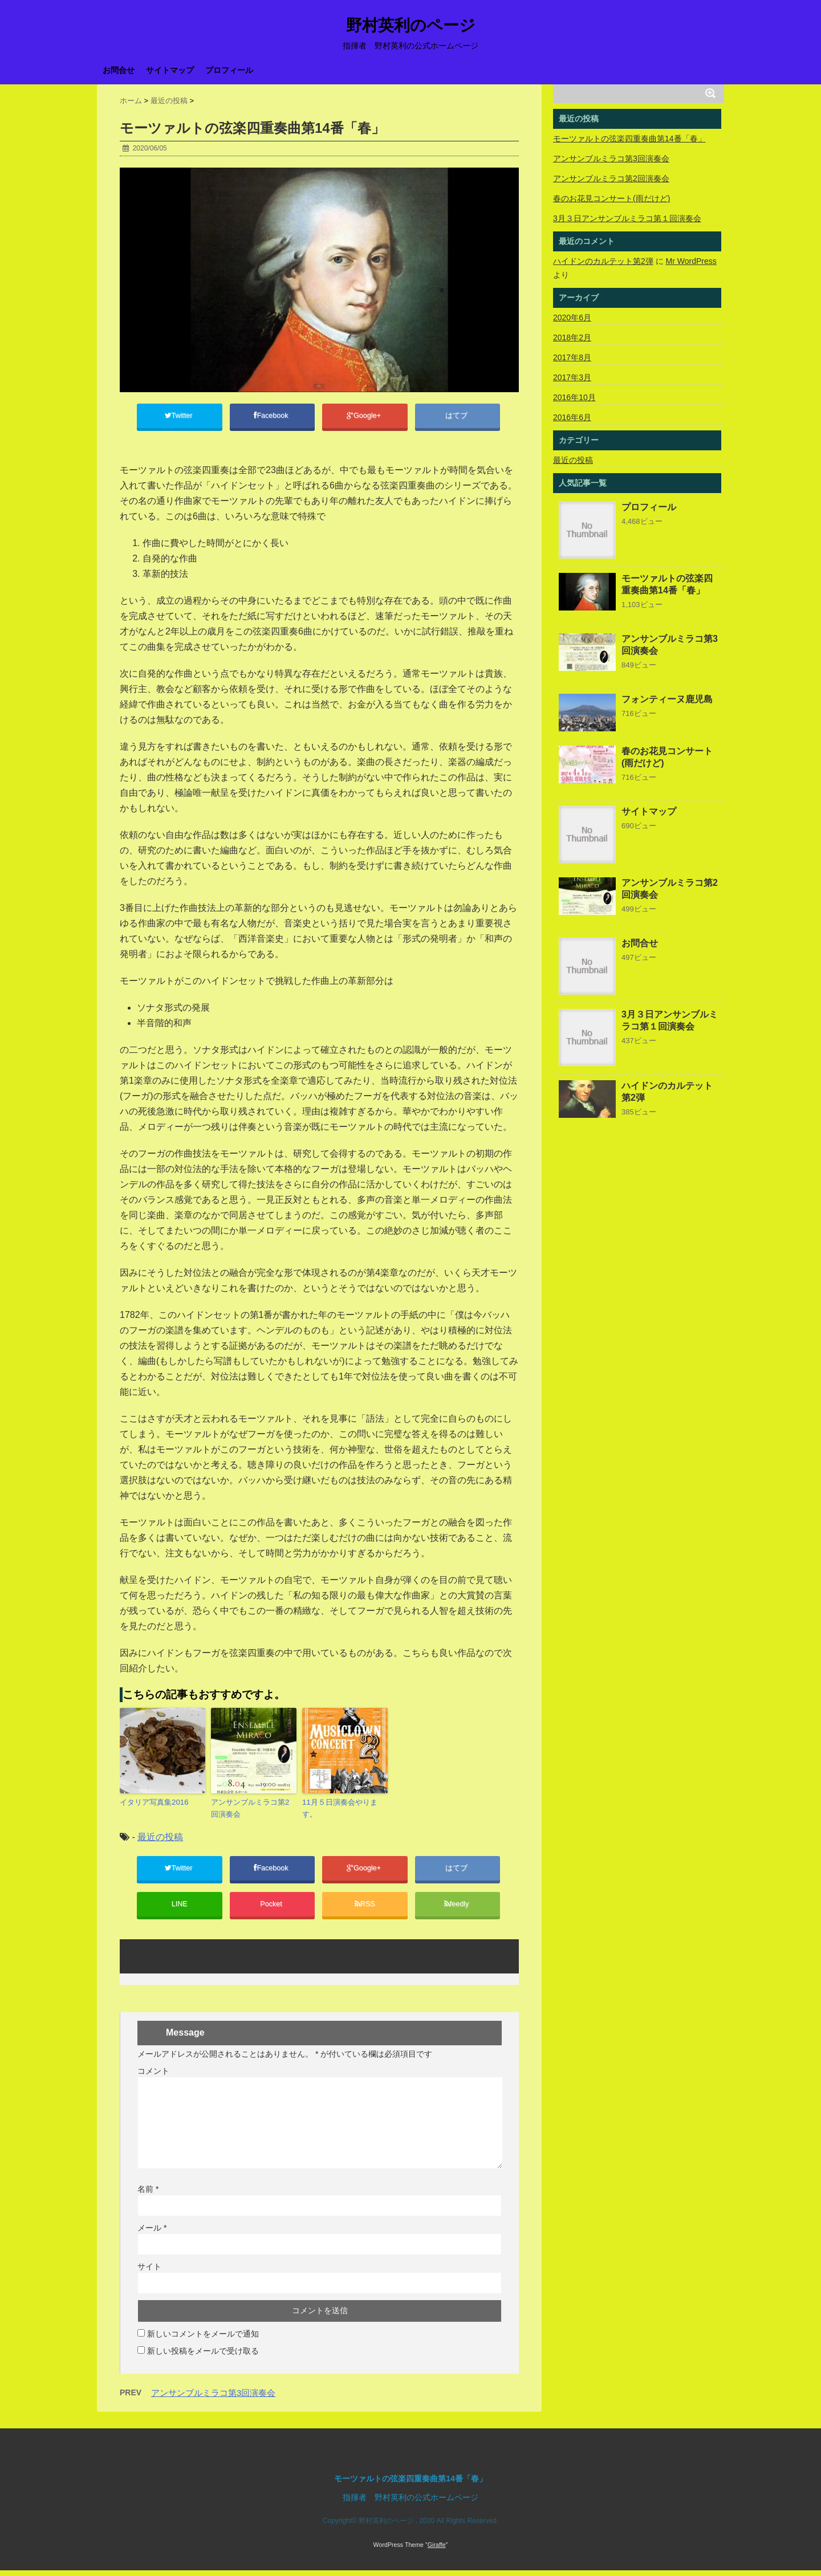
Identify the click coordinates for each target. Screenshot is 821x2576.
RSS (365, 1908)
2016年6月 (572, 417)
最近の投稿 (160, 1838)
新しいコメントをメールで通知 (203, 2339)
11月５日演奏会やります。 (339, 1810)
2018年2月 (572, 337)
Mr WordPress (691, 261)
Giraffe (437, 2545)
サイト (149, 2272)
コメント (153, 2076)
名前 (147, 2194)
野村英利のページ (410, 25)
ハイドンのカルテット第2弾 (603, 261)
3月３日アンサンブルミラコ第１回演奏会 (627, 218)
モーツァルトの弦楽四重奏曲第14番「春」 (629, 138)
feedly (457, 1908)
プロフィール (229, 70)
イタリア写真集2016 (154, 1804)
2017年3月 (572, 377)
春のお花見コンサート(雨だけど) (611, 198)
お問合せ (119, 70)
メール (151, 2233)
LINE (179, 1908)
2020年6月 (572, 317)
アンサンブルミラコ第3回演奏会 (213, 2398)
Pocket (272, 1908)
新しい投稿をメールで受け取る (203, 2356)
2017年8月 (572, 357)
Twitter (179, 417)
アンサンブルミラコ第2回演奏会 (250, 1810)
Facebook (272, 417)
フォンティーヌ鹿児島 (667, 699)
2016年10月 (574, 397)
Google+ (365, 417)
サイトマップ (170, 70)
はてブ (457, 417)
